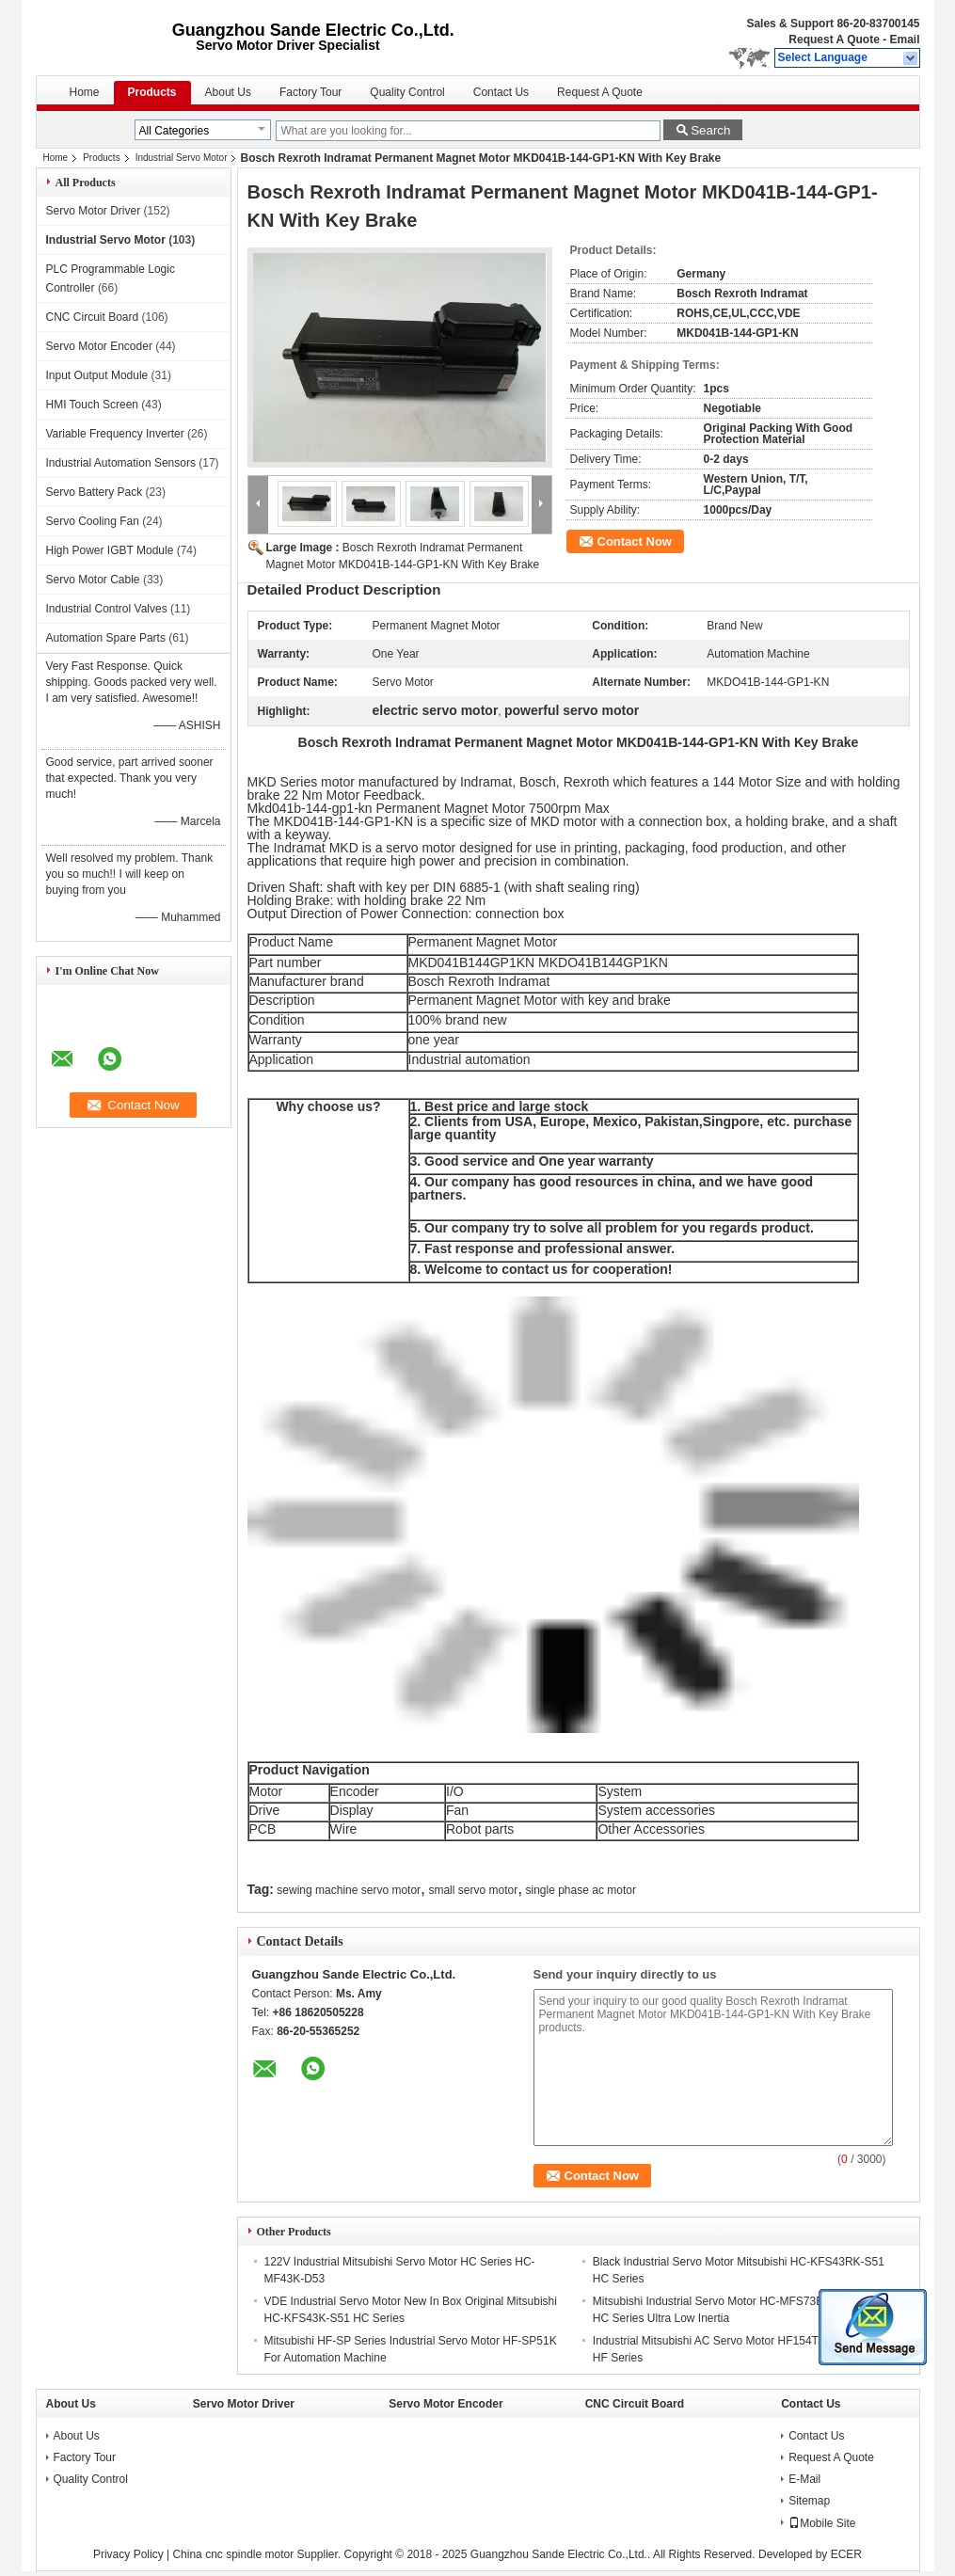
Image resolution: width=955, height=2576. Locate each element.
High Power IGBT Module (110, 550)
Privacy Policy (128, 2554)
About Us (228, 92)
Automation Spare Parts (106, 637)
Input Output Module (97, 375)
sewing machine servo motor (349, 1890)
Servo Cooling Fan (92, 521)
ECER (846, 2554)
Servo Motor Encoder (99, 346)
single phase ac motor (581, 1890)
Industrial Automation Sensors (121, 462)
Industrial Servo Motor (181, 157)
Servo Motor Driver (93, 210)
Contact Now (634, 541)
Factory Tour (310, 92)
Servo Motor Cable (93, 579)
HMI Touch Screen (92, 404)
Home (85, 92)
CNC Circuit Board (92, 317)
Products (152, 92)
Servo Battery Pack (94, 492)
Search (710, 130)
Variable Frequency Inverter (115, 433)
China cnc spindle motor (233, 2554)
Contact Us (501, 92)
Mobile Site (821, 2523)
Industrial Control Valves (106, 608)
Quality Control (407, 92)
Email (904, 39)
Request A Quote (833, 39)
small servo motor (472, 1890)
